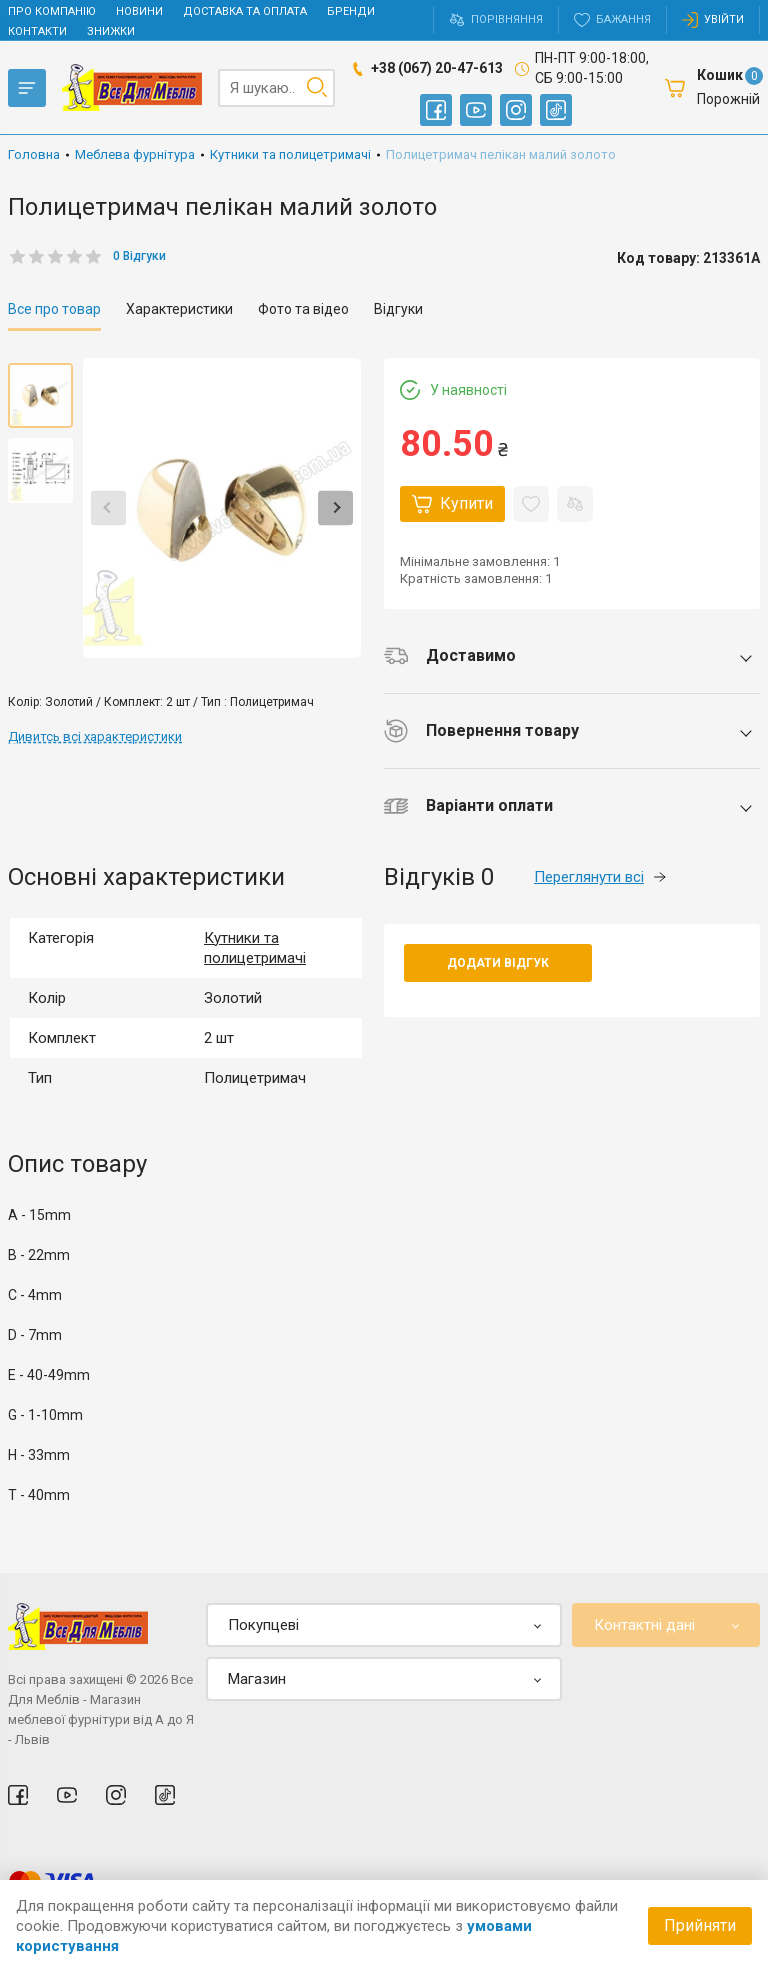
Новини (139, 11)
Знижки (111, 31)
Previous (108, 507)
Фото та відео (303, 309)
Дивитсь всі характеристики (95, 736)
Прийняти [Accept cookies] (700, 1925)
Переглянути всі (600, 877)
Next (335, 507)
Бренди (351, 11)
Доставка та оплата (245, 11)
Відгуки (398, 309)
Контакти (37, 31)
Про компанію (52, 11)
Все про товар (54, 309)
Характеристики (179, 309)
